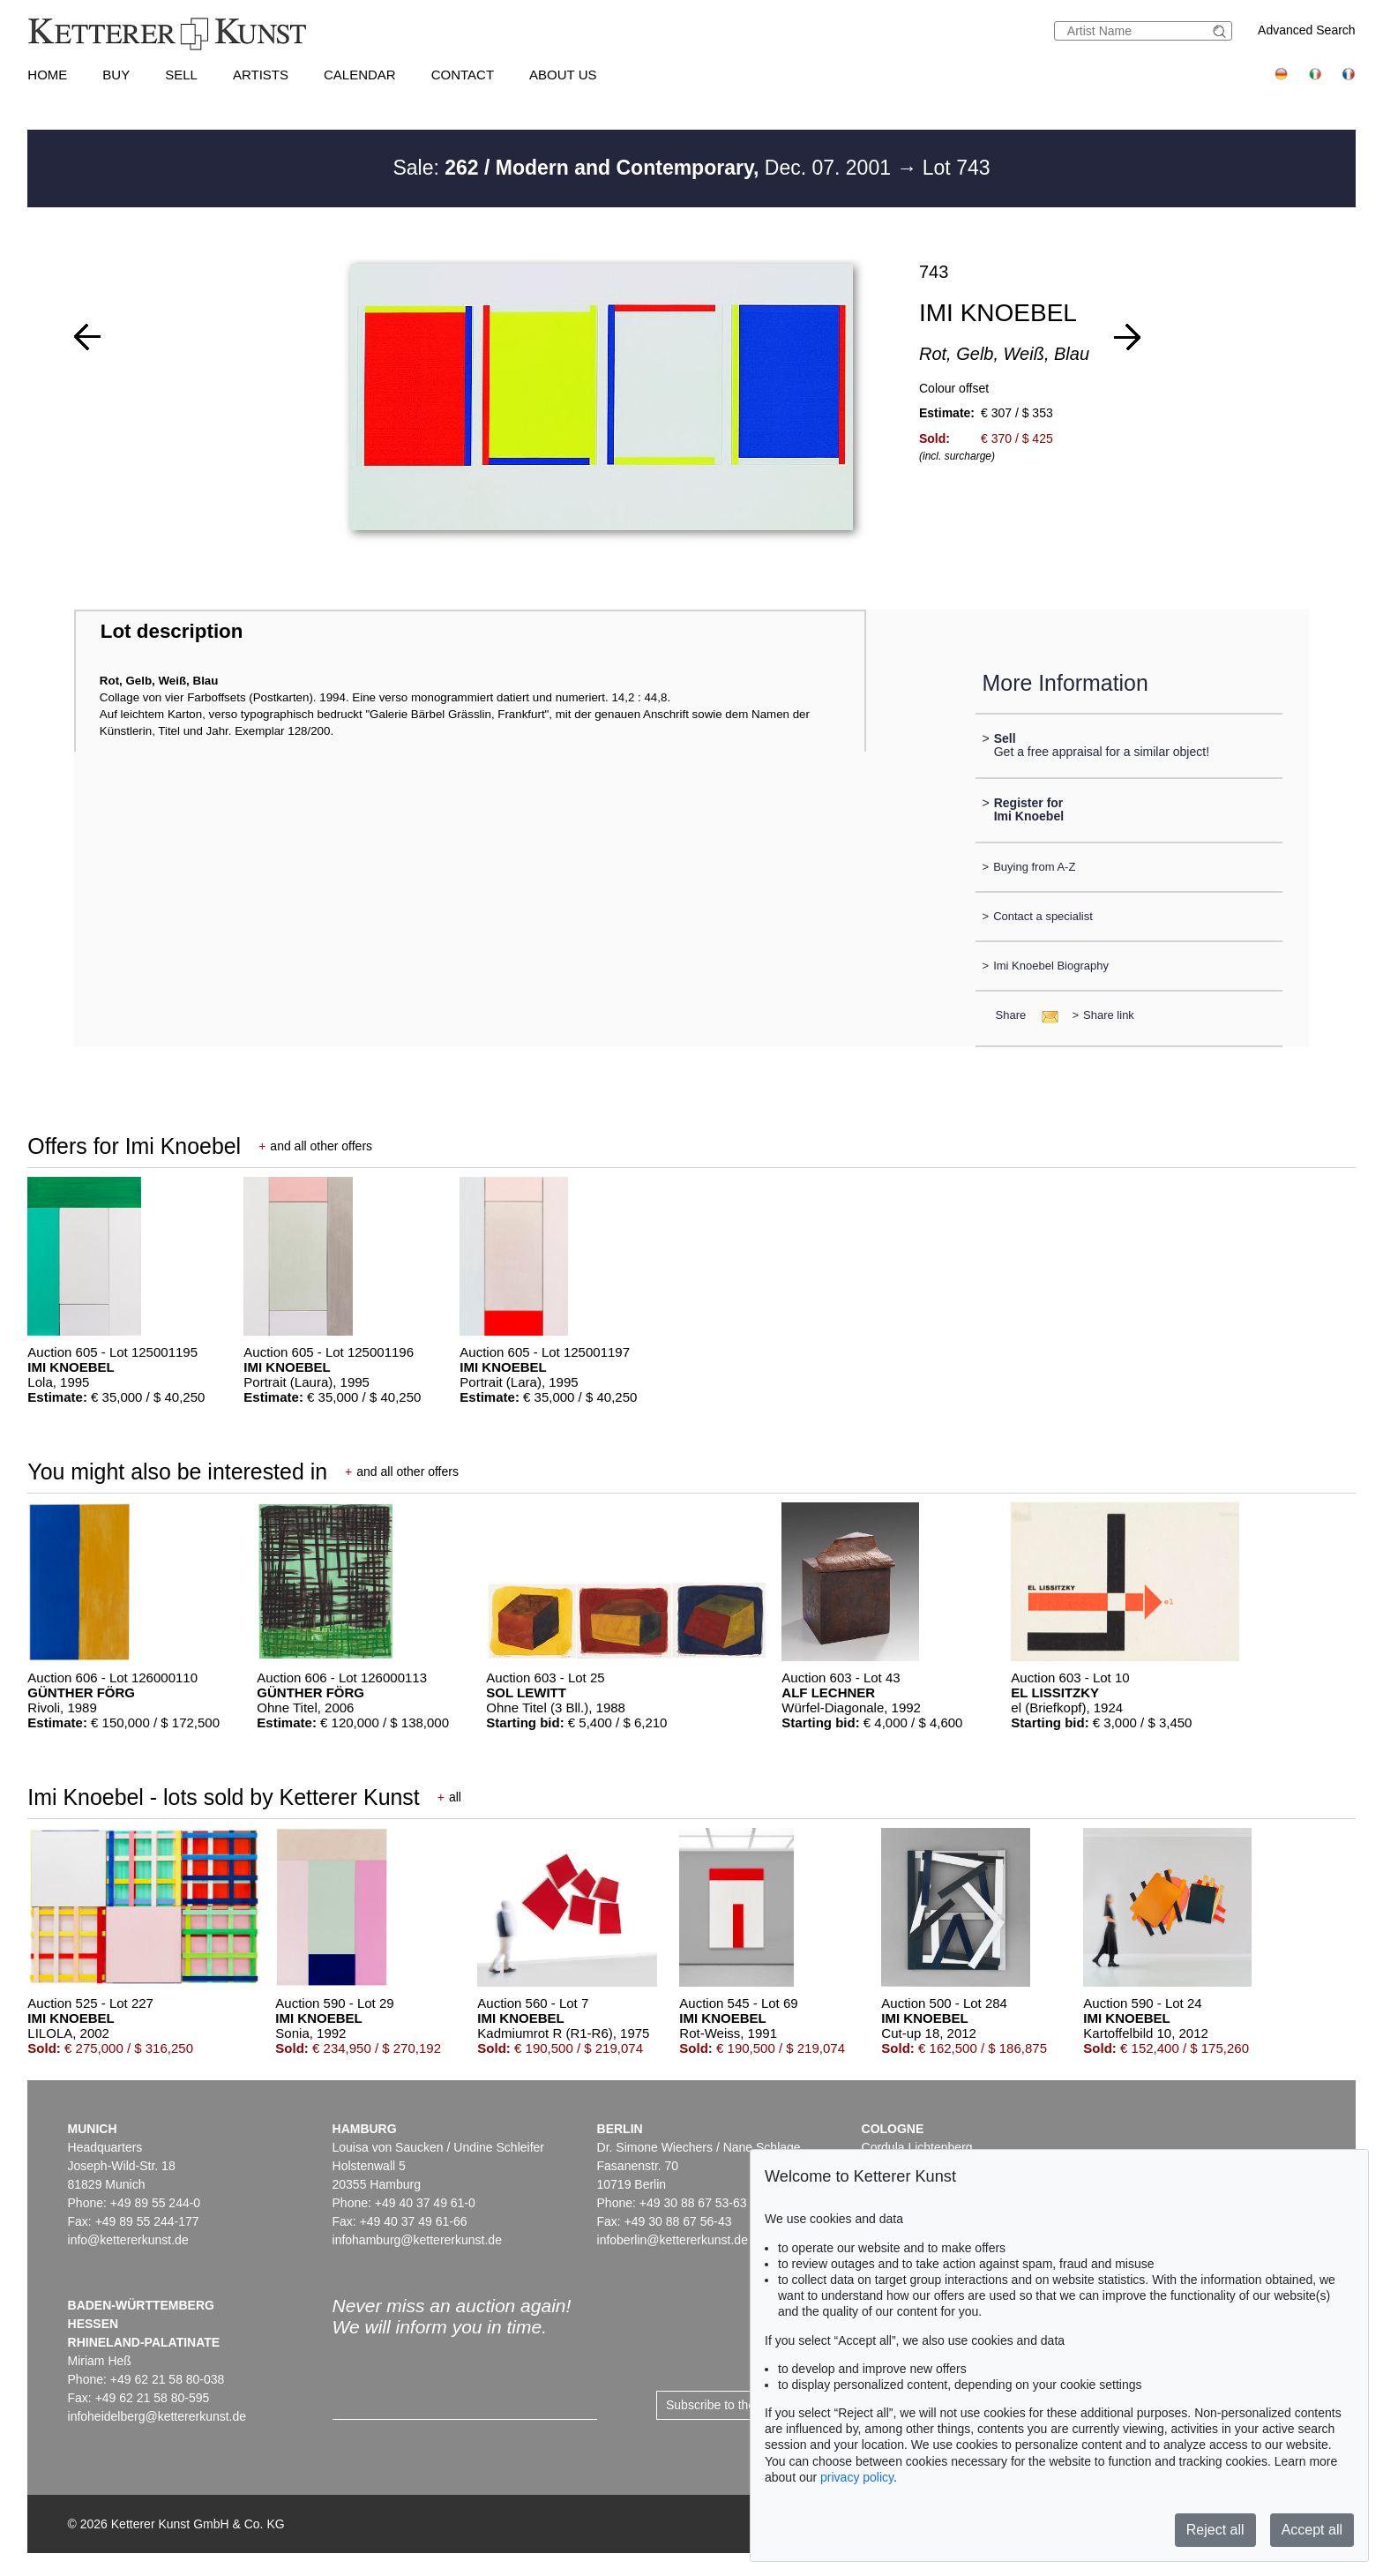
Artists (260, 74)
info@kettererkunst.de (128, 2240)
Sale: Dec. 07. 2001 (644, 167)
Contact (462, 74)
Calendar (360, 74)
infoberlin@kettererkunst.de (672, 2240)
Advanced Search (1307, 30)
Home (47, 74)
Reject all (1215, 2529)
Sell (181, 74)
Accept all (1312, 2529)
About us (562, 74)
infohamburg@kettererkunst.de (417, 2240)
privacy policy (856, 2477)
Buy (116, 74)
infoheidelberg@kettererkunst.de (157, 2416)
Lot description (172, 631)
